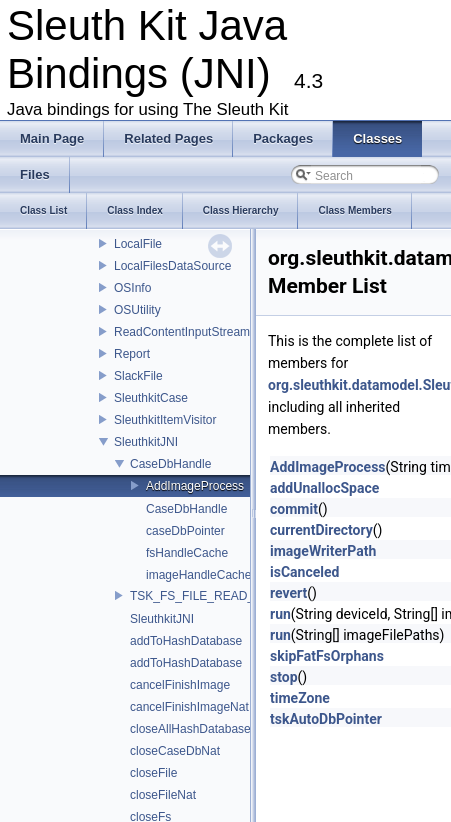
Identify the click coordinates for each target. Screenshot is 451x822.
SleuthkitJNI (146, 442)
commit (294, 509)
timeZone (300, 698)
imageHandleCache (198, 575)
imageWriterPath (323, 551)
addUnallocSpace (324, 488)
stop (284, 677)
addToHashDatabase (186, 641)
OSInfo (132, 288)
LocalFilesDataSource (172, 266)
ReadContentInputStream (182, 332)
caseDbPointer (185, 531)
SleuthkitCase (151, 398)
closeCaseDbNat (175, 751)
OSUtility (137, 310)
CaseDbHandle (170, 464)
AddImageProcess (195, 486)
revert (288, 593)
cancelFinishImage (180, 685)
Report (132, 354)
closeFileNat (163, 795)
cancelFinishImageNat (189, 707)
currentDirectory (321, 530)
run (280, 614)
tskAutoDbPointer (326, 719)
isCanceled (304, 572)
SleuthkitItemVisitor (165, 420)
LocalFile (138, 244)
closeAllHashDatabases (193, 729)
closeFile (153, 773)
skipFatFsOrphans (327, 656)
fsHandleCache (187, 553)
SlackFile (138, 376)
